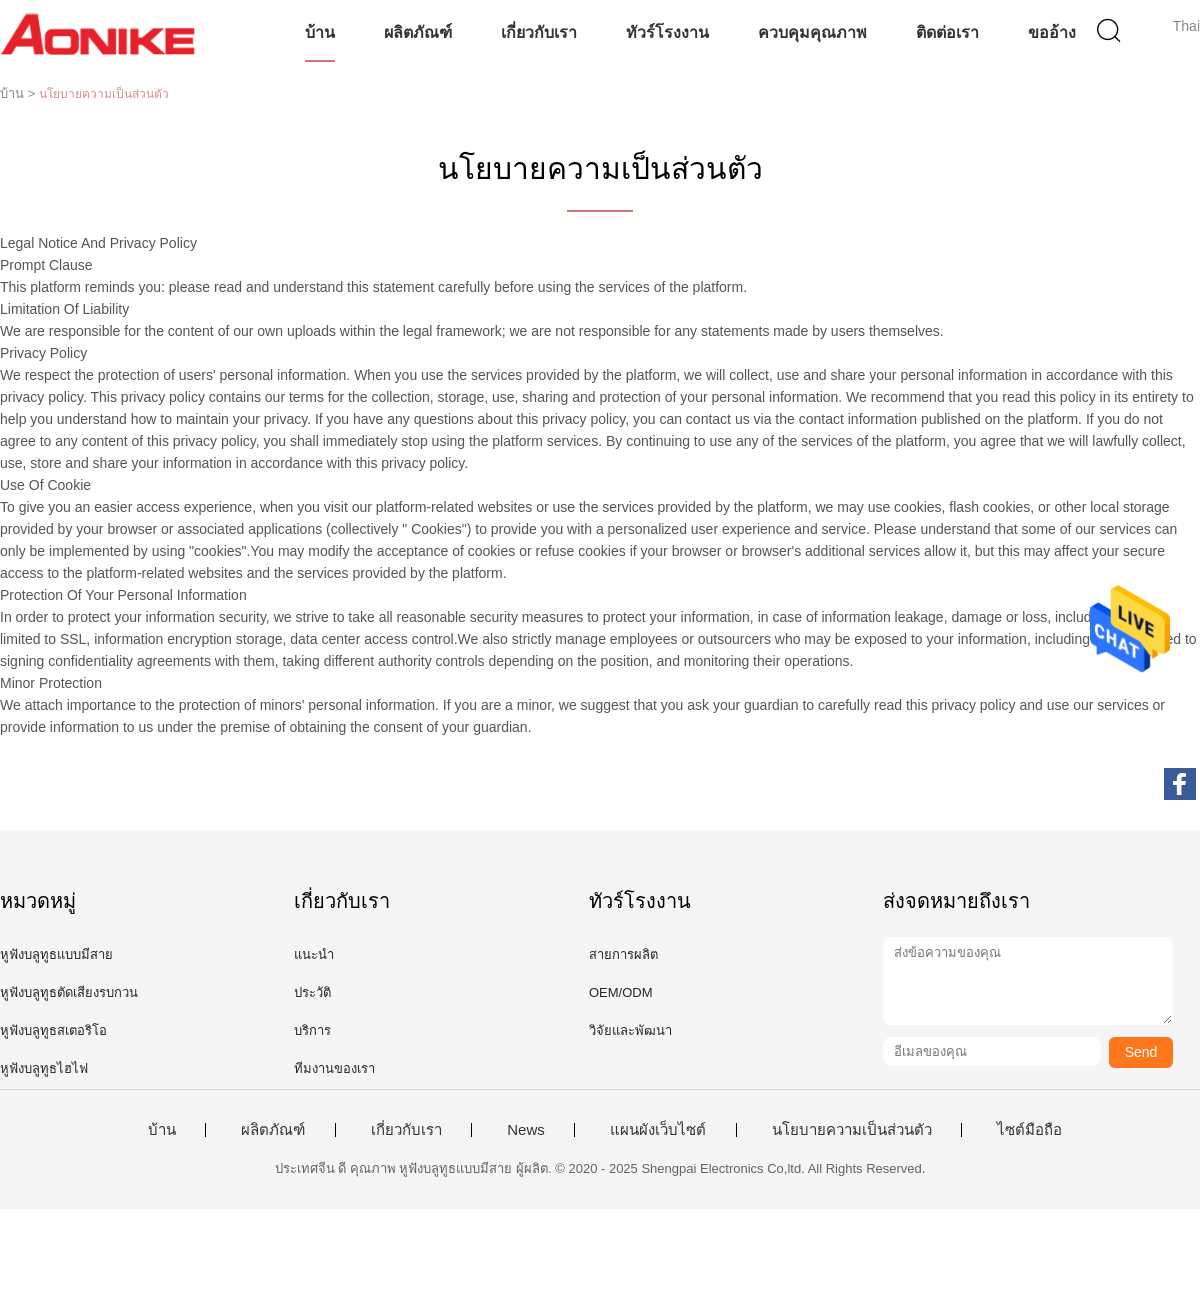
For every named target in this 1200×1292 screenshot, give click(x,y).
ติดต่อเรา (947, 32)
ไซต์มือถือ (1029, 1130)
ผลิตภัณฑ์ (418, 32)
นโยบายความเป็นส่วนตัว (852, 1130)
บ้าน (320, 32)
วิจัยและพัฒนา (630, 1030)
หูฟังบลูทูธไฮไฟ (44, 1068)
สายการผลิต (623, 954)
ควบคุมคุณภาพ (812, 32)
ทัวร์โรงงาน (667, 32)
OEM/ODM (621, 992)
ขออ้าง (1052, 32)
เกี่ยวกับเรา (539, 32)
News (526, 1130)
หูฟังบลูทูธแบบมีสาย (56, 954)
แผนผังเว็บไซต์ (658, 1130)
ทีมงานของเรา (334, 1068)
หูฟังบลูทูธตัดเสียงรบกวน (69, 992)
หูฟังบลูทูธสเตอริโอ (53, 1030)
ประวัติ (312, 992)
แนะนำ (314, 954)
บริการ (312, 1030)
